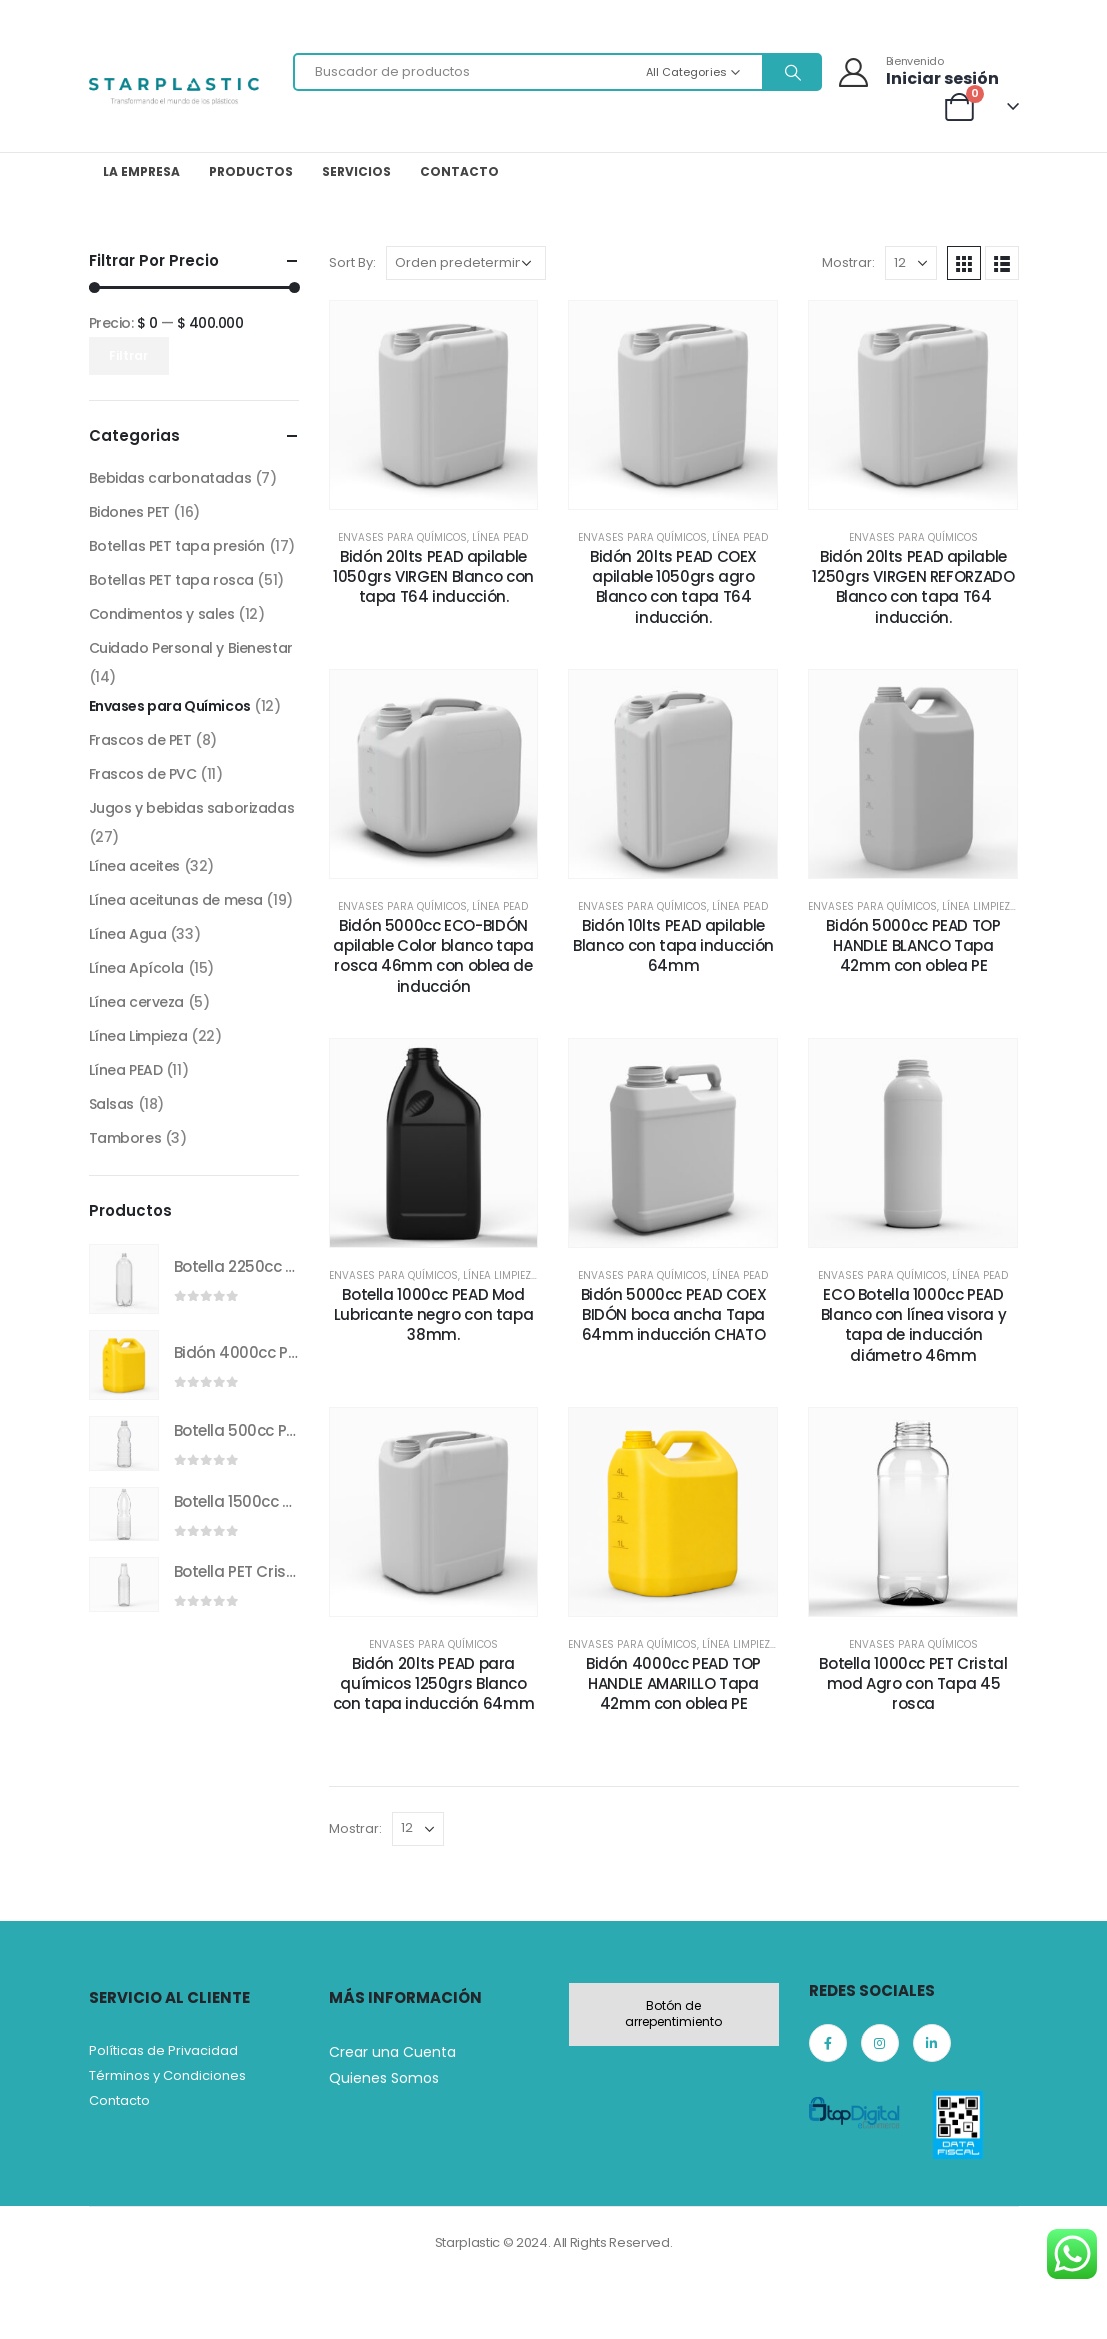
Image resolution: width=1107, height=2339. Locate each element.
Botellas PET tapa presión (177, 546)
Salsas (111, 1104)
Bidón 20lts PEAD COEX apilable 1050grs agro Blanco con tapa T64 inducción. (673, 587)
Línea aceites (135, 866)
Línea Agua (128, 934)
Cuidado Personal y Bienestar (191, 648)
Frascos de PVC (143, 774)
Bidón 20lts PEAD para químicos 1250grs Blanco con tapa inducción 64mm (433, 1684)
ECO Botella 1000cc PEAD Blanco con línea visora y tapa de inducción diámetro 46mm (914, 1325)
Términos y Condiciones (167, 2075)
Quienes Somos (384, 2078)
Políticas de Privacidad (163, 2050)
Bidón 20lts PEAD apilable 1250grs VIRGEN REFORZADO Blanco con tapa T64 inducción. (913, 587)
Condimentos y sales (162, 614)
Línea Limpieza (979, 906)
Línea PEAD (500, 537)
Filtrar (128, 355)
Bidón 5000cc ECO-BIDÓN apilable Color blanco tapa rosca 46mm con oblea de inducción (433, 956)
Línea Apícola (137, 968)
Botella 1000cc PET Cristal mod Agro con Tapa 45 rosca (913, 1684)
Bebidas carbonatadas (170, 478)
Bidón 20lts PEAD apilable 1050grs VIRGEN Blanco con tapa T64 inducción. (433, 577)
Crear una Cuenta (392, 2052)
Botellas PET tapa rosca (171, 580)
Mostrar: (848, 262)
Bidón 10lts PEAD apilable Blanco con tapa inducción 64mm (673, 946)
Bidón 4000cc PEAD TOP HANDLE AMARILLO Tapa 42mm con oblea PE (673, 1684)
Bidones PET (129, 512)
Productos (251, 171)
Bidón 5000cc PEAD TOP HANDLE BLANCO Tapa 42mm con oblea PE (913, 946)
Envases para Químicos (402, 537)
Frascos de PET (140, 740)
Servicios (356, 171)
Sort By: (352, 262)
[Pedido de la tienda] (466, 263)
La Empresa (141, 171)
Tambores (125, 1138)
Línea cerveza (137, 1002)
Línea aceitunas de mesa (176, 900)
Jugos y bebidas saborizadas (192, 808)
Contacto (459, 171)
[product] (124, 1279)
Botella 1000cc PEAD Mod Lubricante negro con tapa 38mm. (434, 1315)
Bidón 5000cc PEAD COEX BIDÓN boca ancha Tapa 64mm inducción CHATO (674, 1315)
